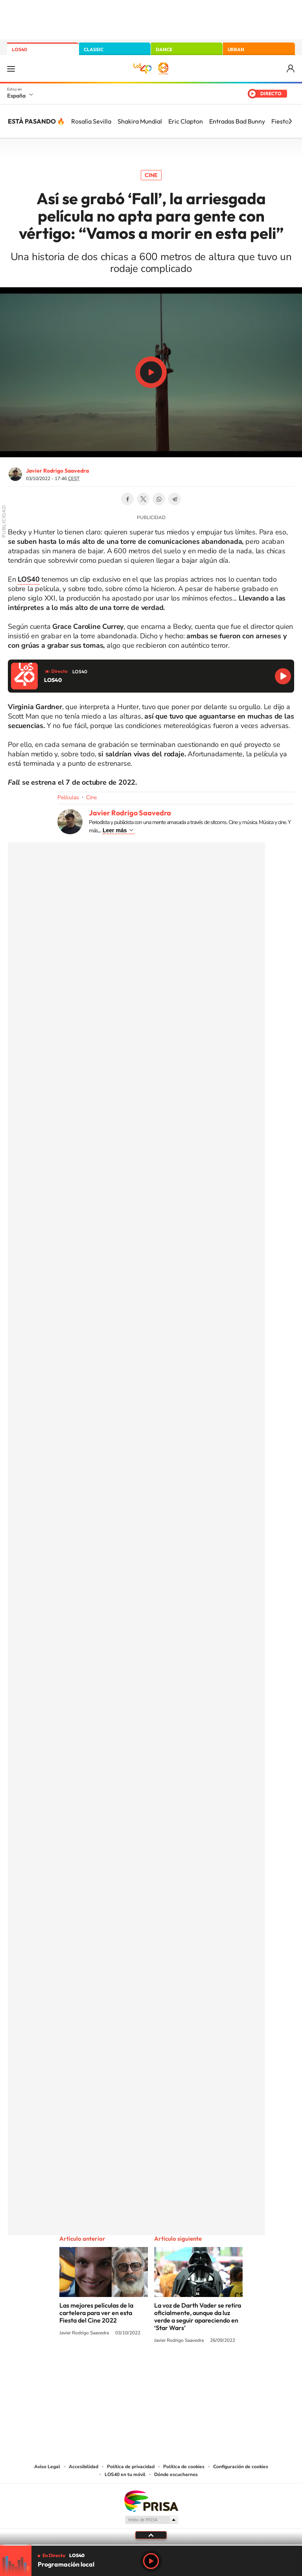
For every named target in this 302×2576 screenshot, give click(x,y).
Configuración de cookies (240, 2466)
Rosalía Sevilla (91, 121)
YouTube (135, 2369)
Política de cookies (183, 2466)
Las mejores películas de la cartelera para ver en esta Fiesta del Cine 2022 (96, 2312)
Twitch (182, 2369)
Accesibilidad (83, 2466)
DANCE (164, 49)
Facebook (127, 499)
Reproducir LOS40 (283, 676)
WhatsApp (159, 499)
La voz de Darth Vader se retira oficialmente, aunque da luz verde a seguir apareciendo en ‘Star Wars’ (197, 2316)
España (16, 95)
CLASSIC (93, 49)
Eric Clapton (185, 121)
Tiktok (119, 2369)
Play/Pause (151, 372)
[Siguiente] (290, 121)
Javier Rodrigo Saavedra (57, 470)
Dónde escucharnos (176, 2474)
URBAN (236, 49)
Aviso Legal (47, 2466)
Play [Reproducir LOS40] (151, 2561)
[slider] (151, 2545)
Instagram (104, 2369)
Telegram (174, 499)
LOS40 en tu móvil (125, 2474)
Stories (198, 2369)
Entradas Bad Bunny (237, 121)
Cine (151, 175)
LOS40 (19, 49)
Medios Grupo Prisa (151, 2519)
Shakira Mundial (140, 121)
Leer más (115, 830)
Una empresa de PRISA (151, 2500)
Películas (68, 797)
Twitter (143, 499)
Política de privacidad (131, 2466)
